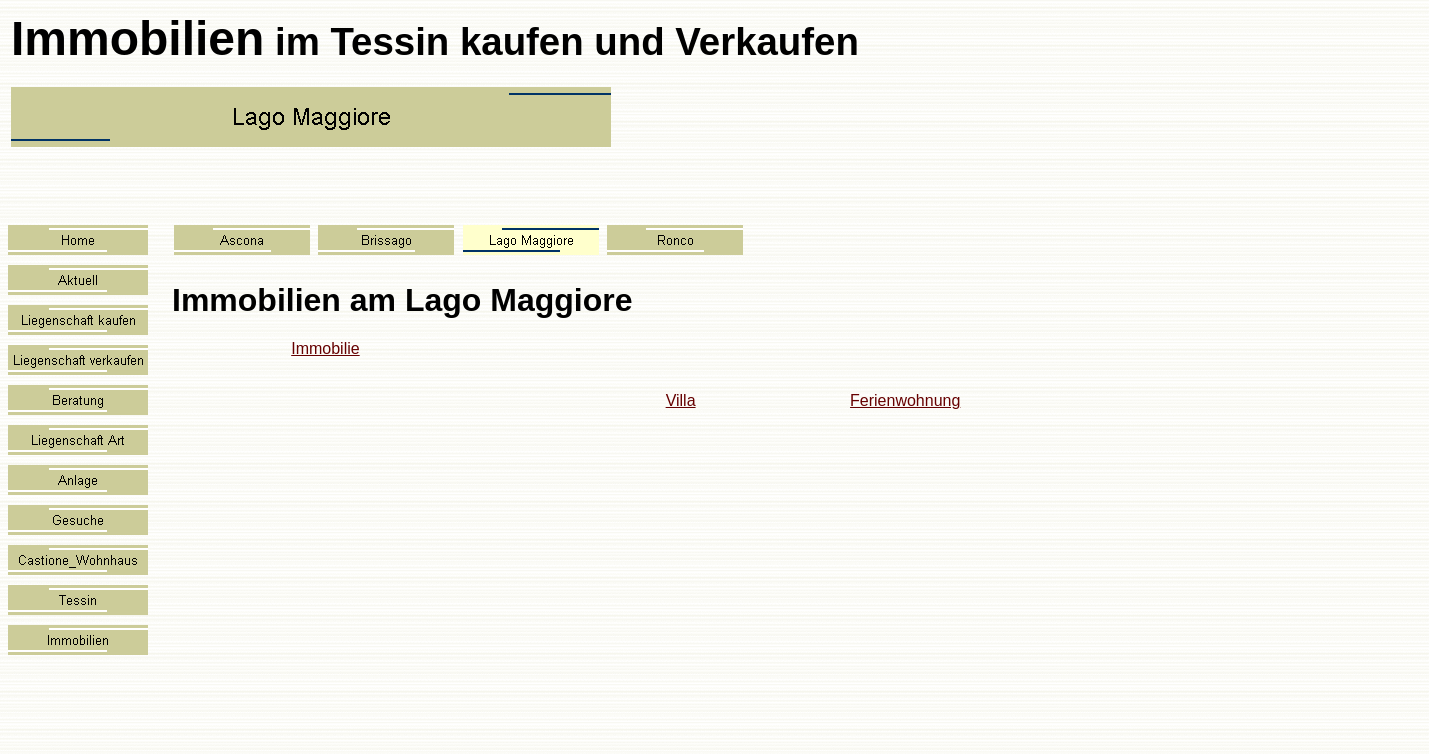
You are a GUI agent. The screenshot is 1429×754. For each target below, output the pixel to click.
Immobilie (325, 348)
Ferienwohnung (905, 400)
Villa (681, 400)
